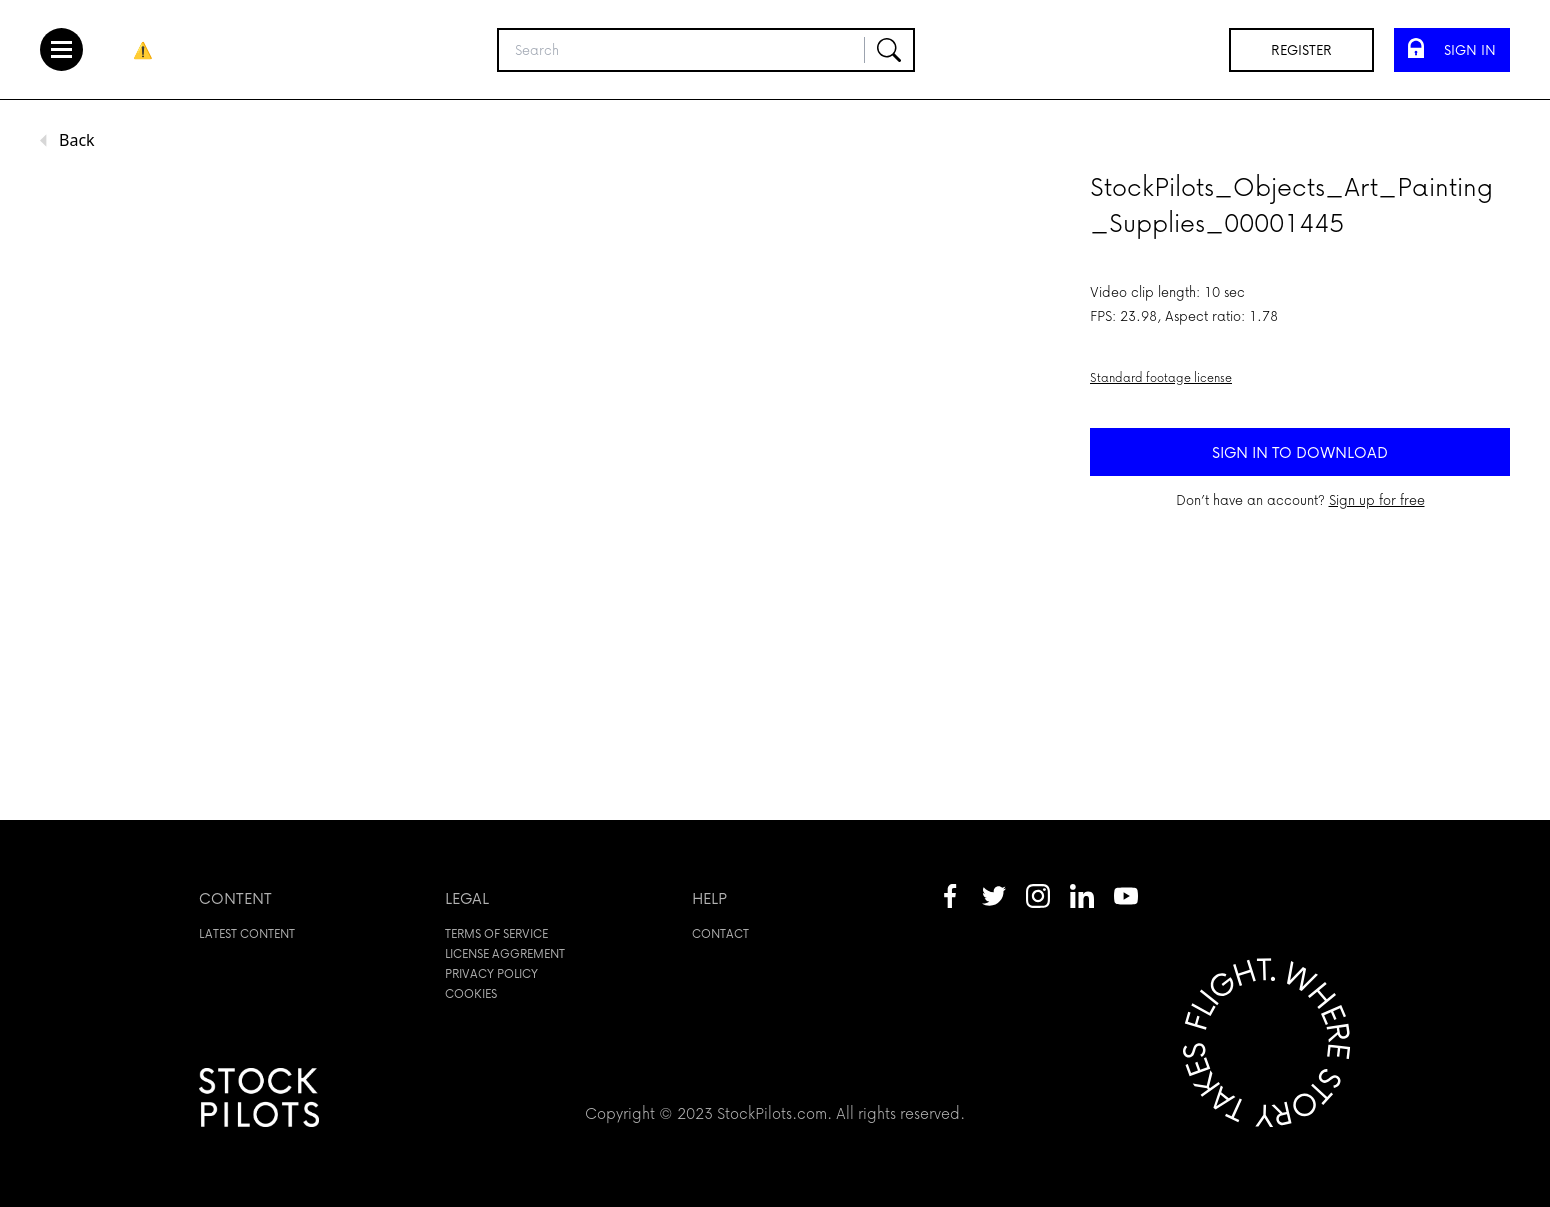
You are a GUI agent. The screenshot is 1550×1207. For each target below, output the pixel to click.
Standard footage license (1161, 377)
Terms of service (496, 933)
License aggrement (505, 953)
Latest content (247, 933)
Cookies (471, 993)
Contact (720, 933)
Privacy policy (491, 973)
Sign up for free (1377, 499)
